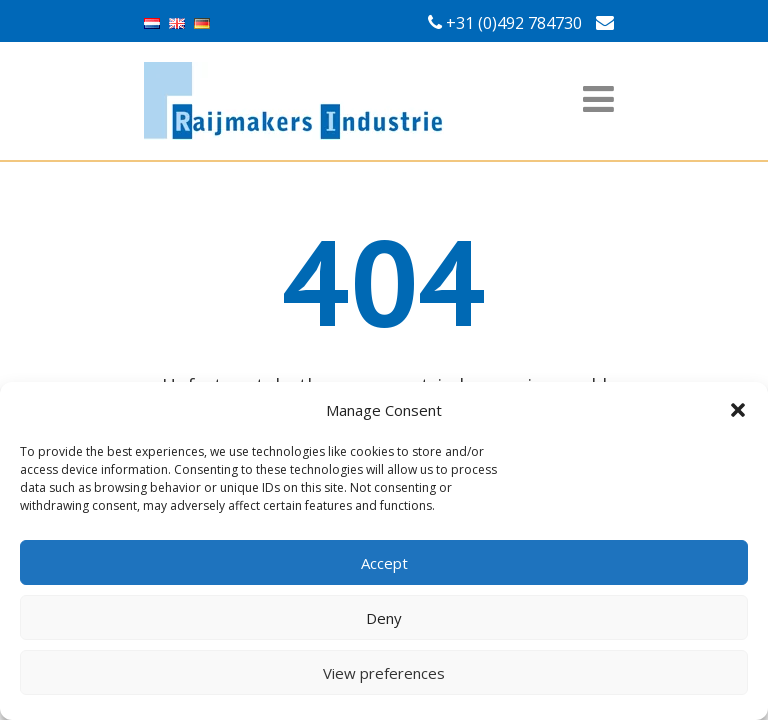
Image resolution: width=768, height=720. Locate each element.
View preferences (384, 673)
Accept (384, 563)
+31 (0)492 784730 (514, 23)
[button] (738, 410)
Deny (384, 618)
